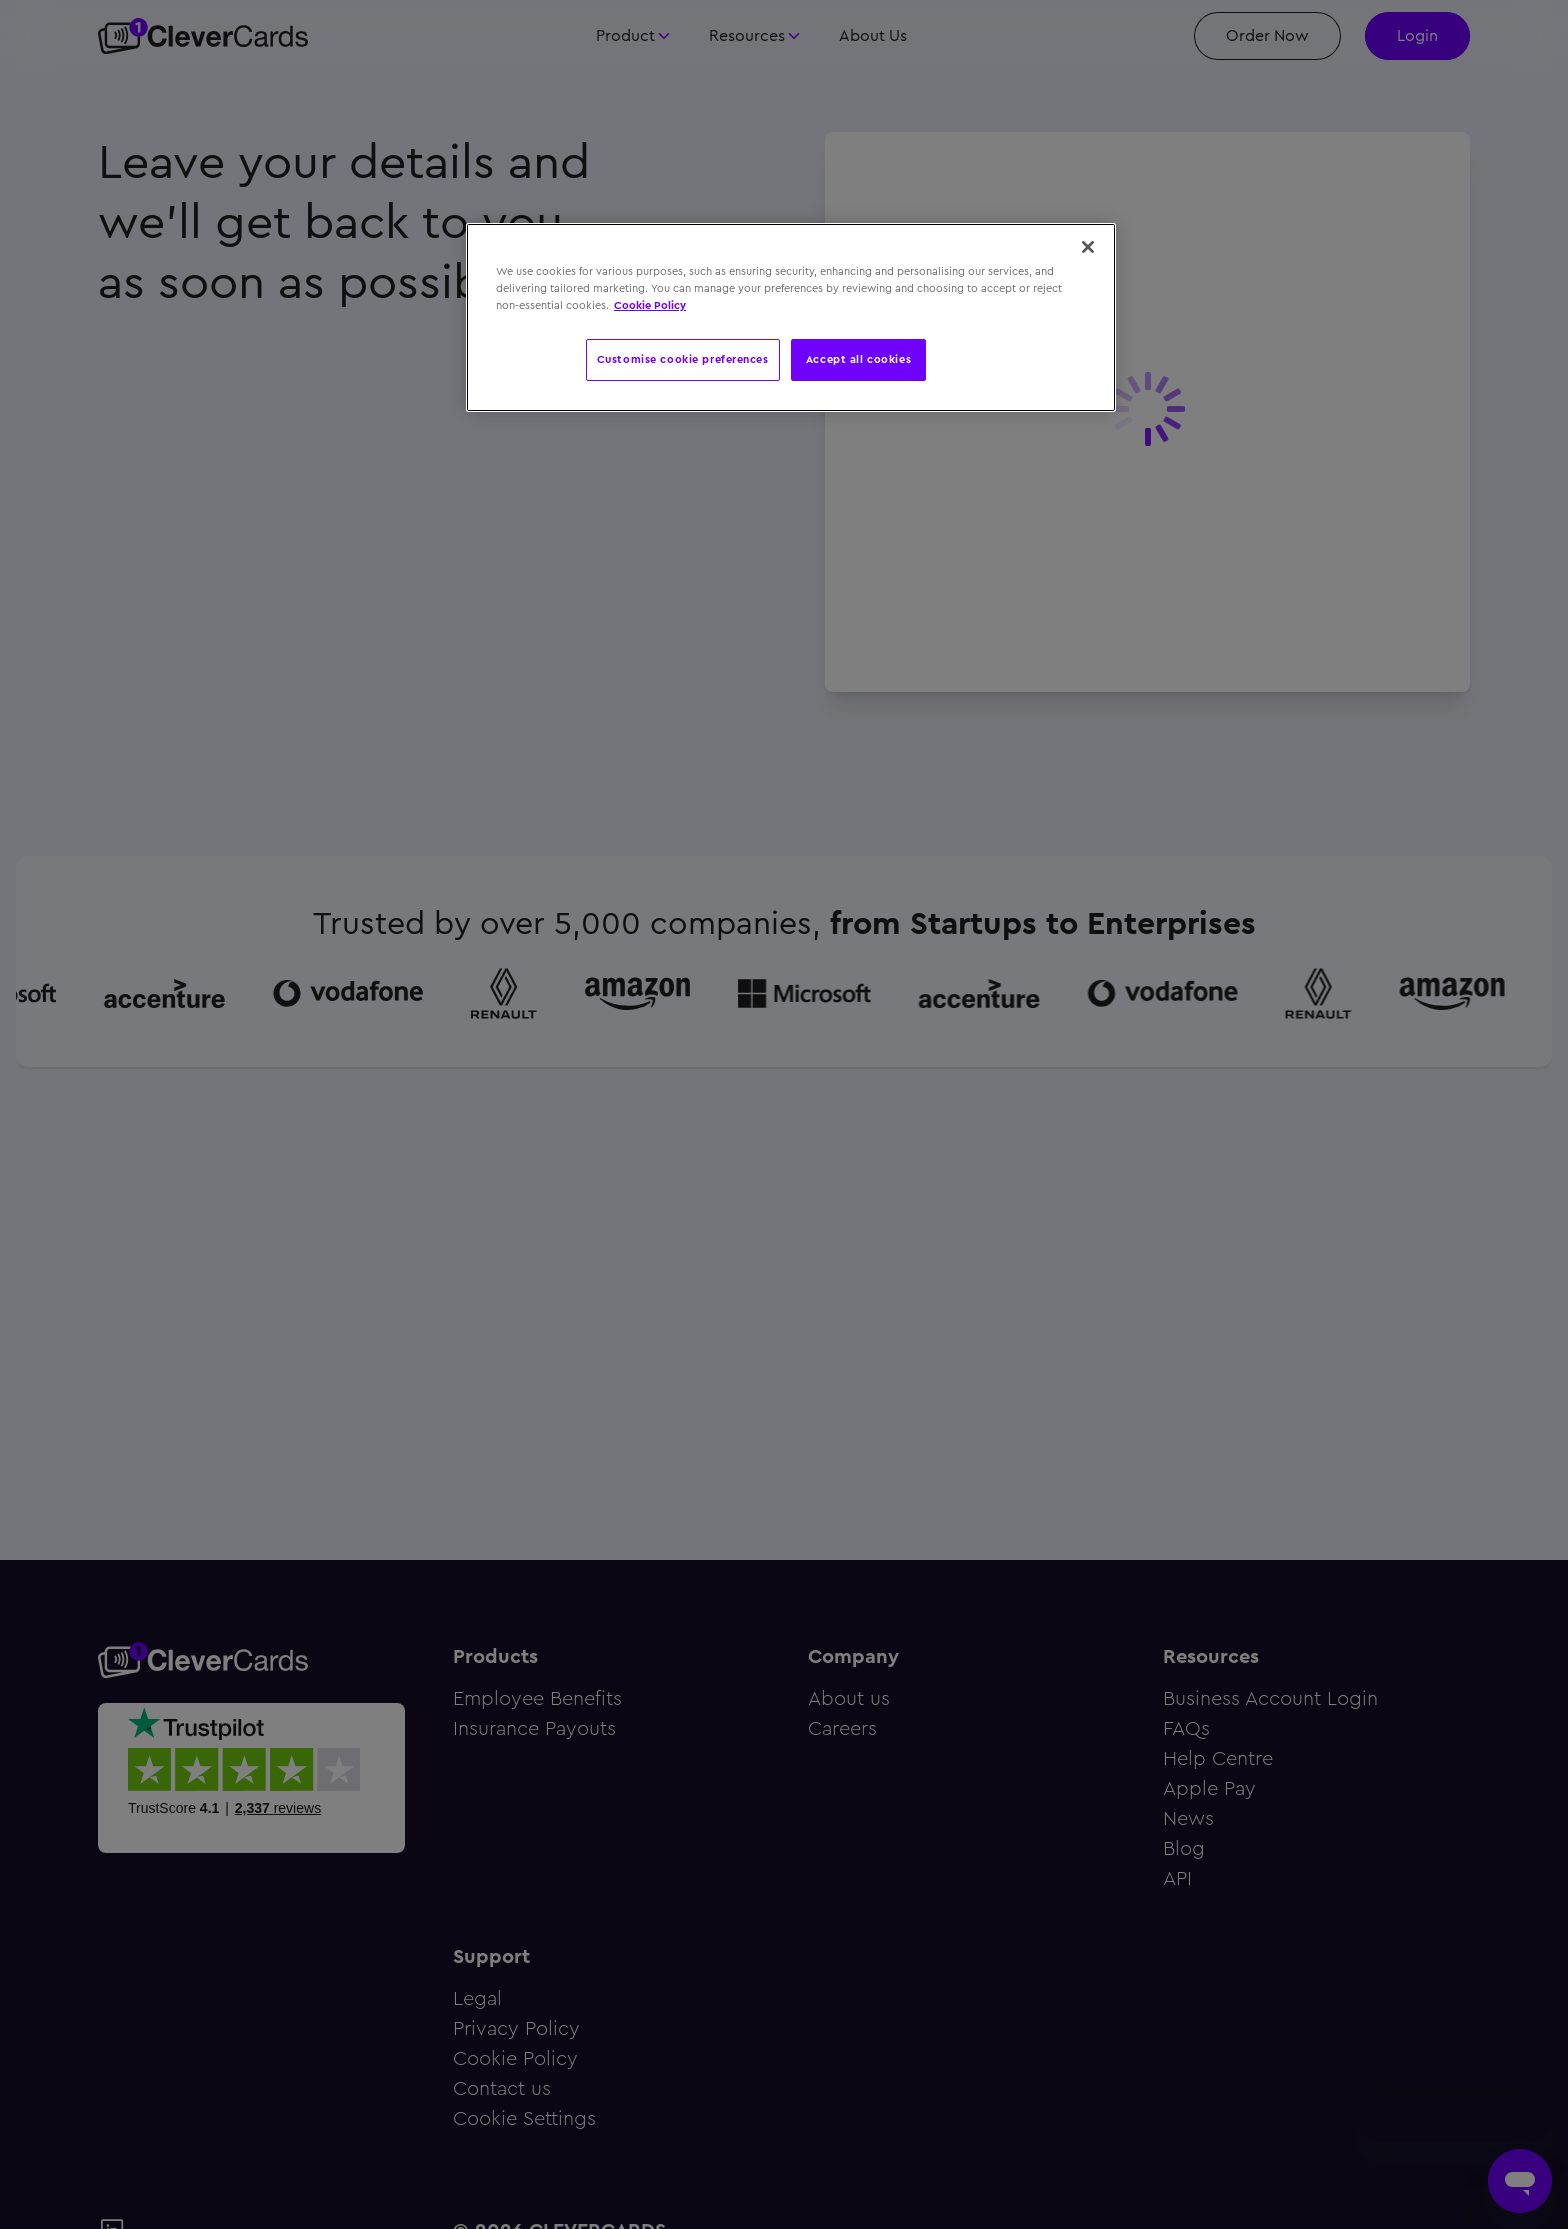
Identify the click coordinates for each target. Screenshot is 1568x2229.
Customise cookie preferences (683, 359)
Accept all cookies (858, 359)
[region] (791, 317)
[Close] (1088, 247)
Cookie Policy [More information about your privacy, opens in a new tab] (650, 305)
